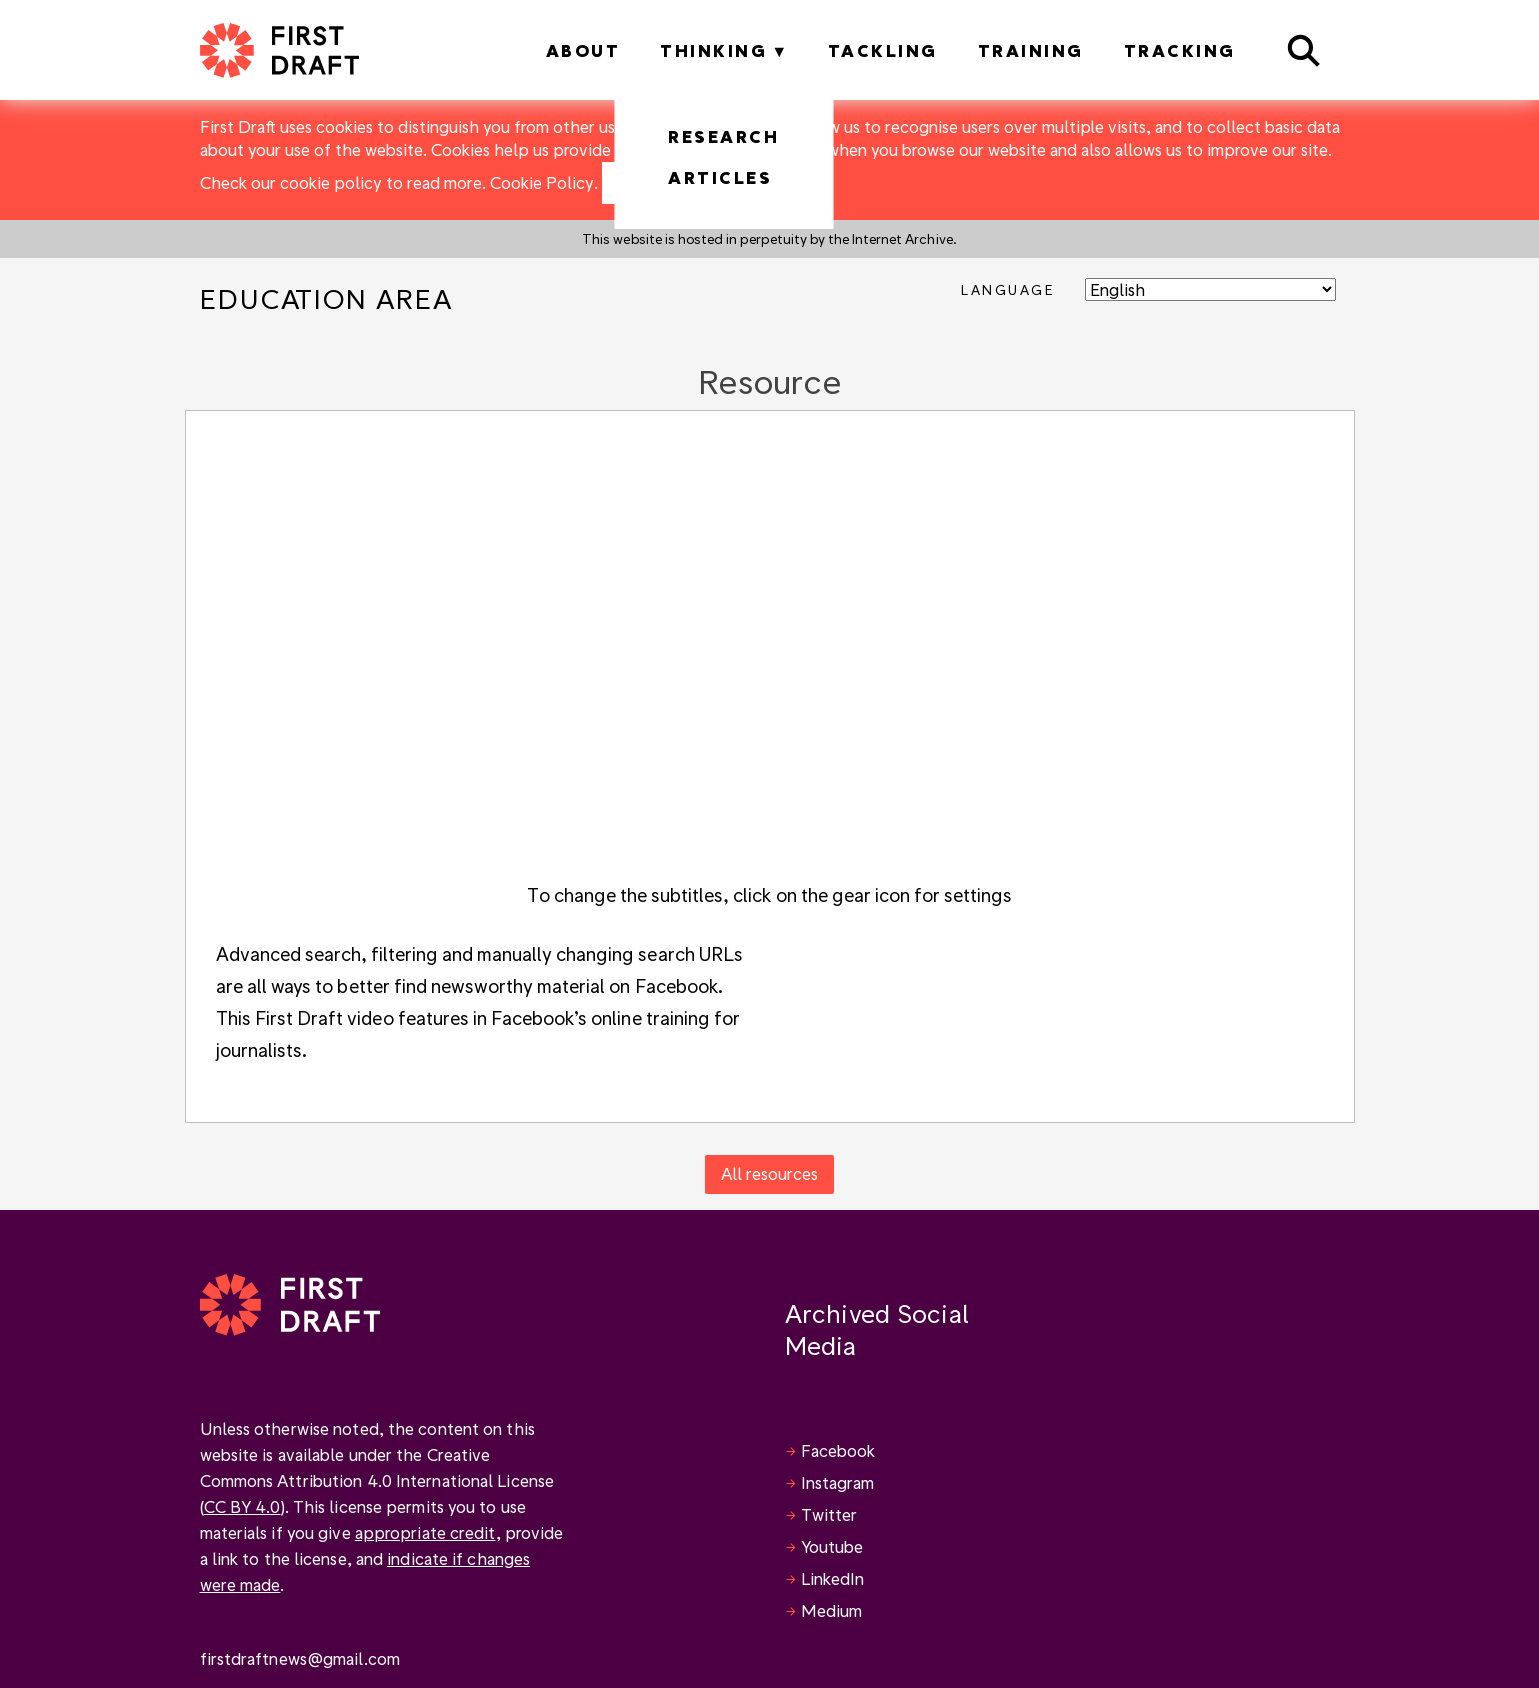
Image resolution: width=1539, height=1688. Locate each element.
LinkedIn (833, 1578)
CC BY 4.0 (242, 1506)
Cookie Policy (542, 182)
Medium (832, 1610)
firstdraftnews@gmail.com (300, 1658)
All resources (769, 1173)
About (583, 50)
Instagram (838, 1482)
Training (1031, 50)
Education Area (326, 298)
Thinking (713, 50)
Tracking (1180, 50)
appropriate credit (425, 1532)
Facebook (838, 1450)
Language (1007, 289)
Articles (720, 177)
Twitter (829, 1514)
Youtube (832, 1546)
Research (723, 136)
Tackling (883, 50)
